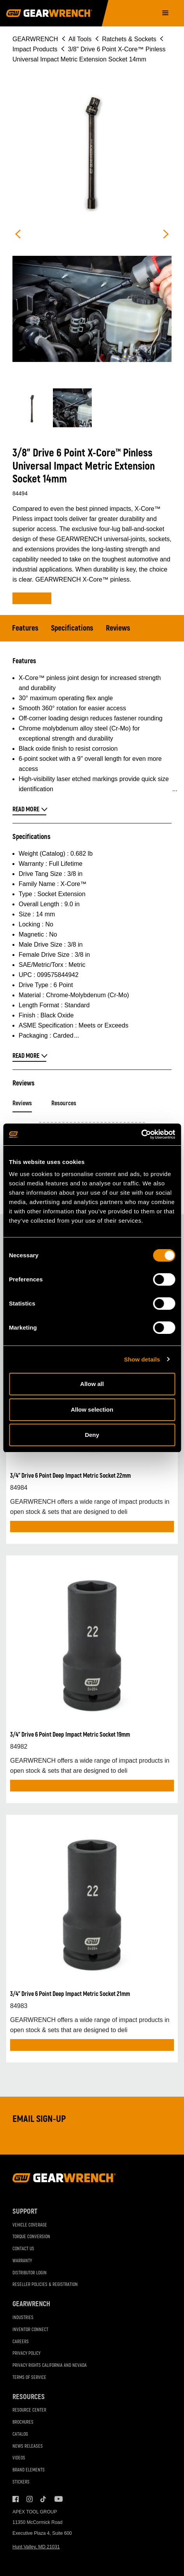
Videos (18, 2458)
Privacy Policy (26, 2353)
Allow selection (92, 1409)
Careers (20, 2342)
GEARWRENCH (35, 39)
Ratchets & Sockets (129, 39)
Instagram (29, 2499)
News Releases (27, 2446)
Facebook (15, 2499)
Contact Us (23, 2249)
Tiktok (43, 2499)
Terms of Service (29, 2377)
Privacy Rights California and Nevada (49, 2365)
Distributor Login (29, 2273)
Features (25, 628)
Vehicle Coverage (29, 2225)
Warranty (22, 2261)
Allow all (92, 1384)
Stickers (21, 2482)
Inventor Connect (30, 2330)
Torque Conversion (31, 2237)
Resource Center (29, 2410)
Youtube (57, 2499)
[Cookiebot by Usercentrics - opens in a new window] (141, 1134)
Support (24, 2211)
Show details (142, 1359)
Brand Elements (28, 2470)
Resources (63, 1103)
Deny (92, 1434)
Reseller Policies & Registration (45, 2285)
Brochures (22, 2422)
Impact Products (35, 49)
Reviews (118, 628)
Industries (22, 2318)
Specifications (72, 628)
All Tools (79, 39)
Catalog (20, 2434)
